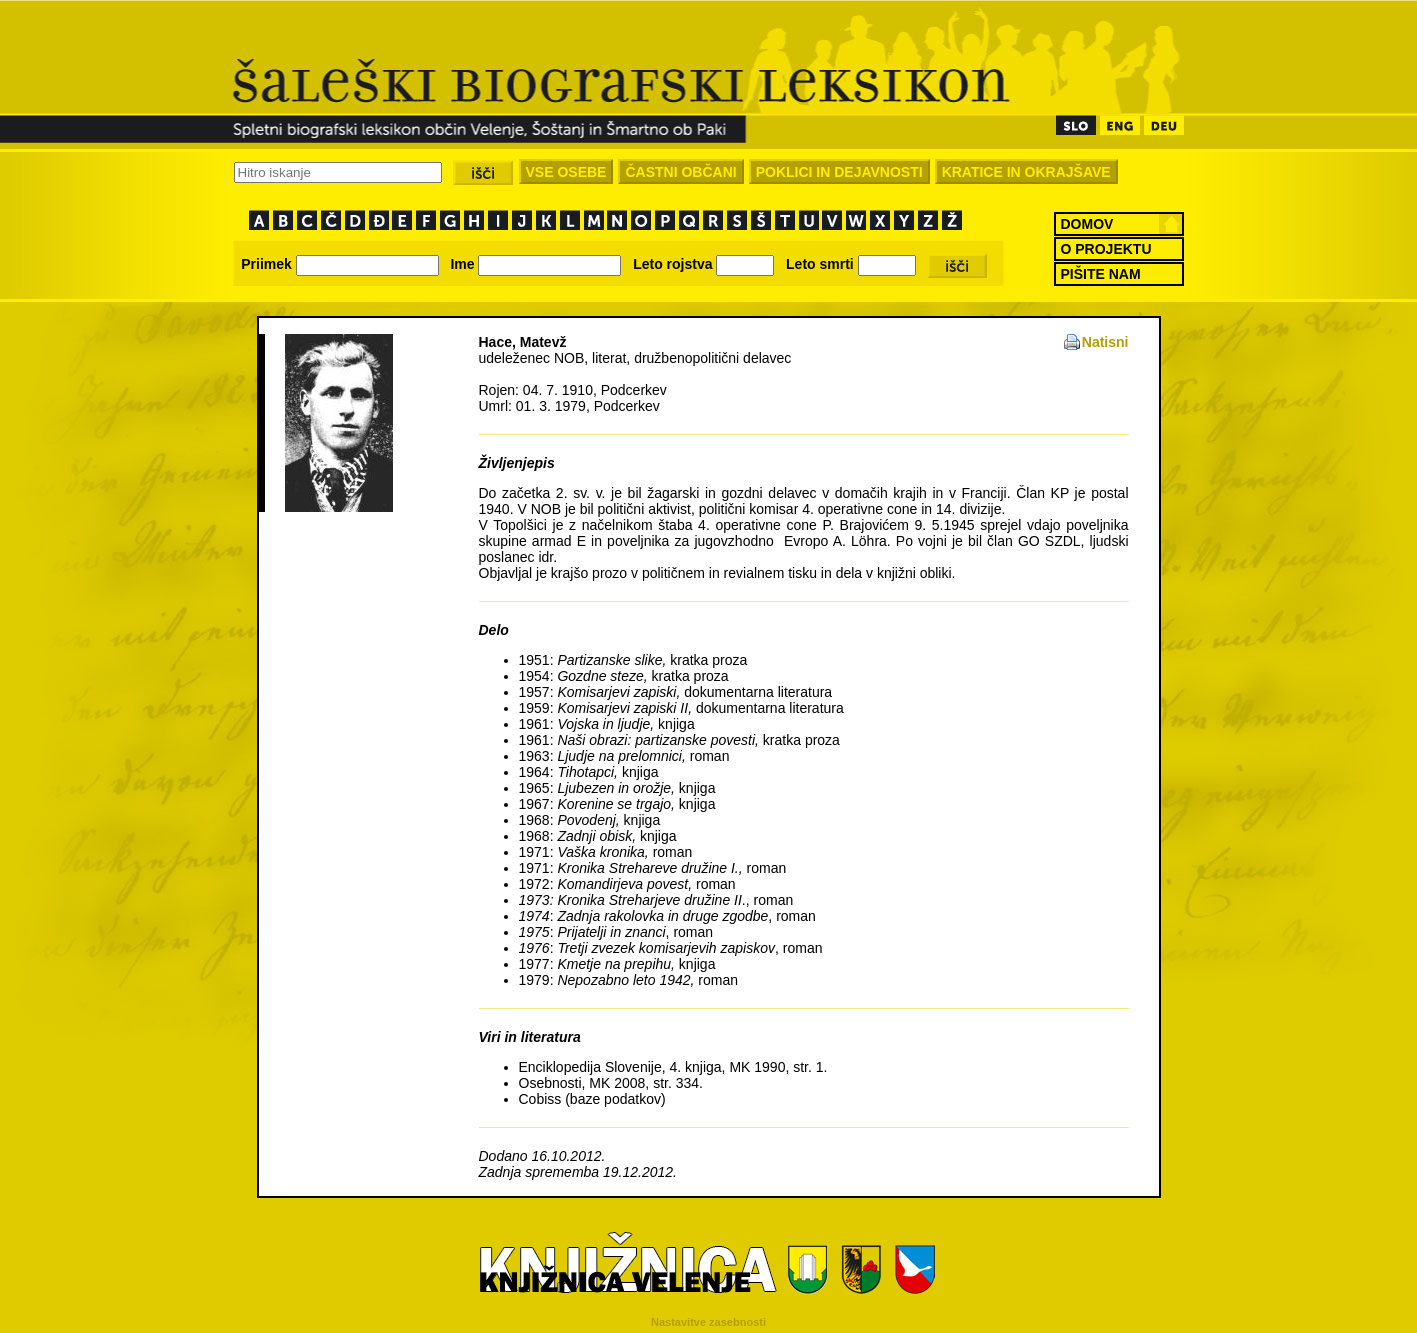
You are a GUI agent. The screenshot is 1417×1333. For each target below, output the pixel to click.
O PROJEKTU (1106, 249)
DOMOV (1087, 224)
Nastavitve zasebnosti (708, 1322)
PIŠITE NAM (1101, 274)
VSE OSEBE (566, 172)
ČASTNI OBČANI (680, 172)
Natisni (1105, 342)
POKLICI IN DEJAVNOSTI (839, 172)
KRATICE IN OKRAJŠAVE (1026, 172)
